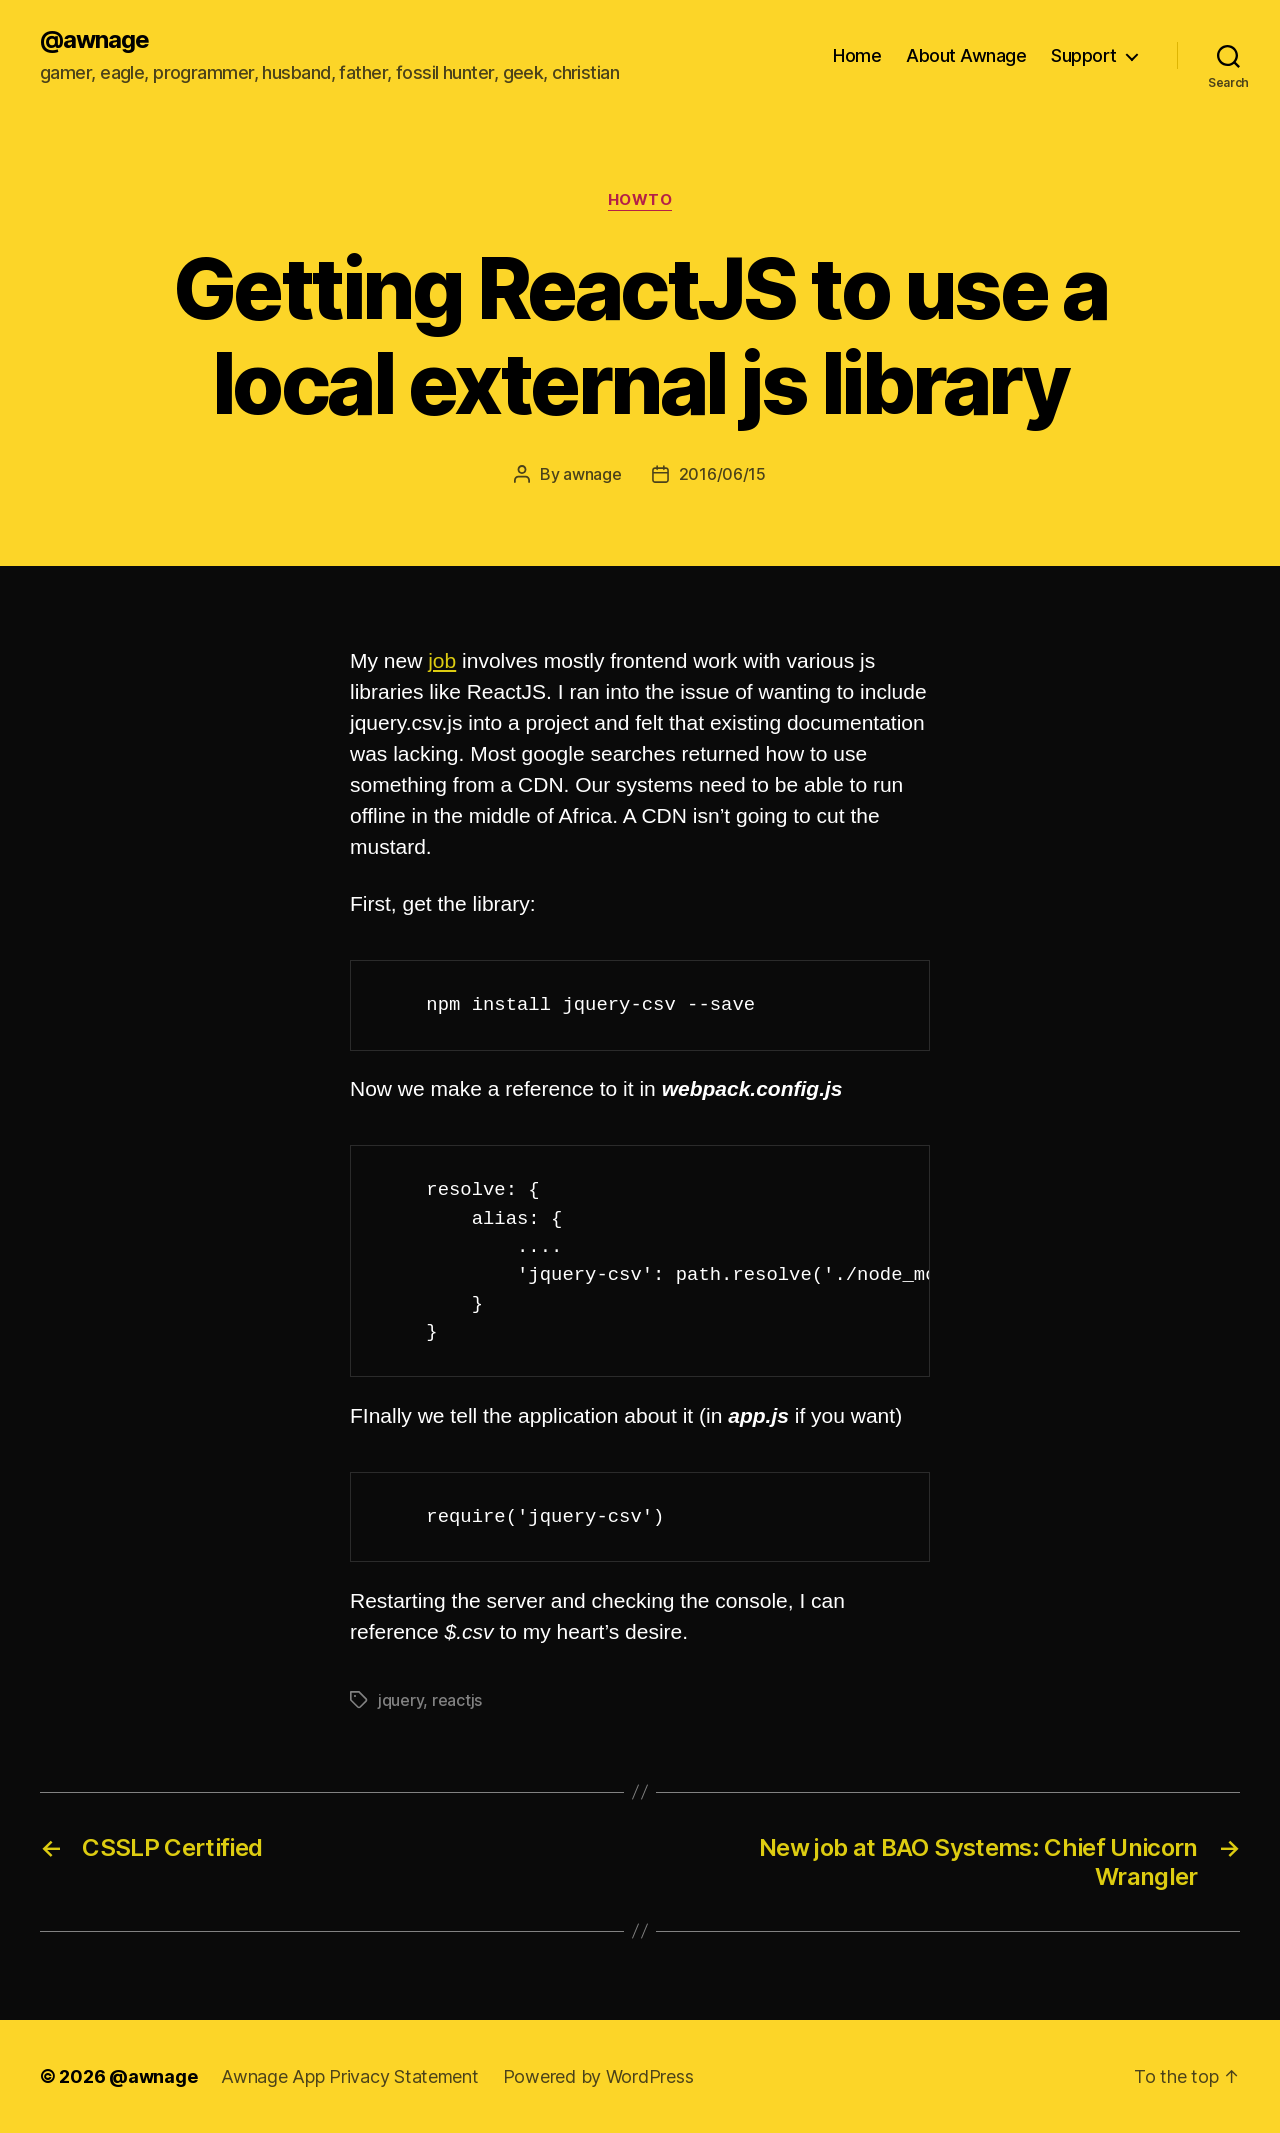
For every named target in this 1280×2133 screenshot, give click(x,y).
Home (857, 55)
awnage (592, 474)
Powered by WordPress (598, 2076)
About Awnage (966, 55)
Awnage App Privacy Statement (349, 2076)
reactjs (457, 1700)
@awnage (94, 40)
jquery (400, 1700)
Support (1084, 55)
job (442, 660)
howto (640, 200)
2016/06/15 (722, 474)
